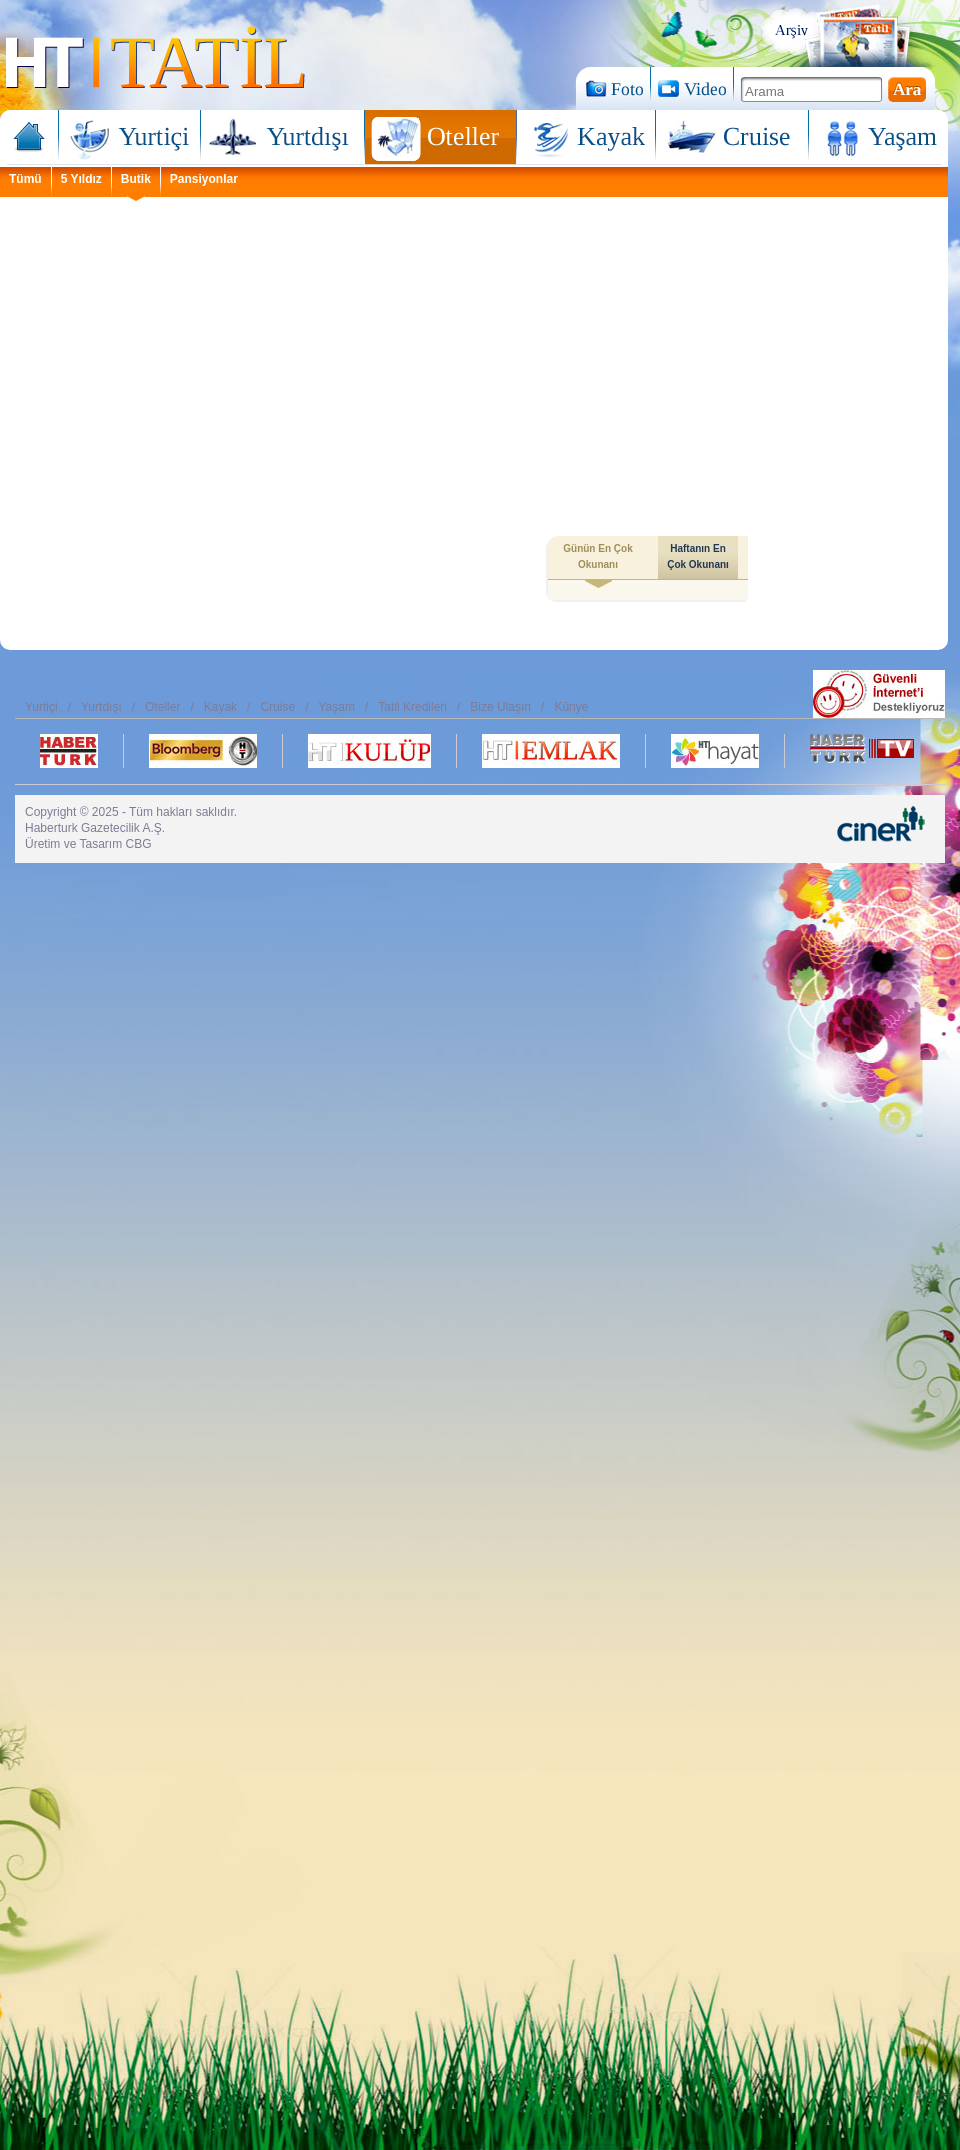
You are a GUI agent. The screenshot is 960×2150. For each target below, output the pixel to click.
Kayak (586, 138)
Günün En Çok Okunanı (597, 561)
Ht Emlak (551, 751)
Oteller (441, 138)
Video (691, 88)
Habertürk (69, 751)
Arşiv (848, 35)
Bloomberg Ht (203, 751)
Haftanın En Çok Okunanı (698, 556)
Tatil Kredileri (412, 707)
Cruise (732, 138)
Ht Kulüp (369, 751)
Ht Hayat (715, 751)
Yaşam (875, 138)
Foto (613, 88)
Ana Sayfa (33, 138)
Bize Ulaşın (500, 707)
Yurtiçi (130, 138)
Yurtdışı (283, 138)
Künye (571, 707)
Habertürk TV (862, 751)
